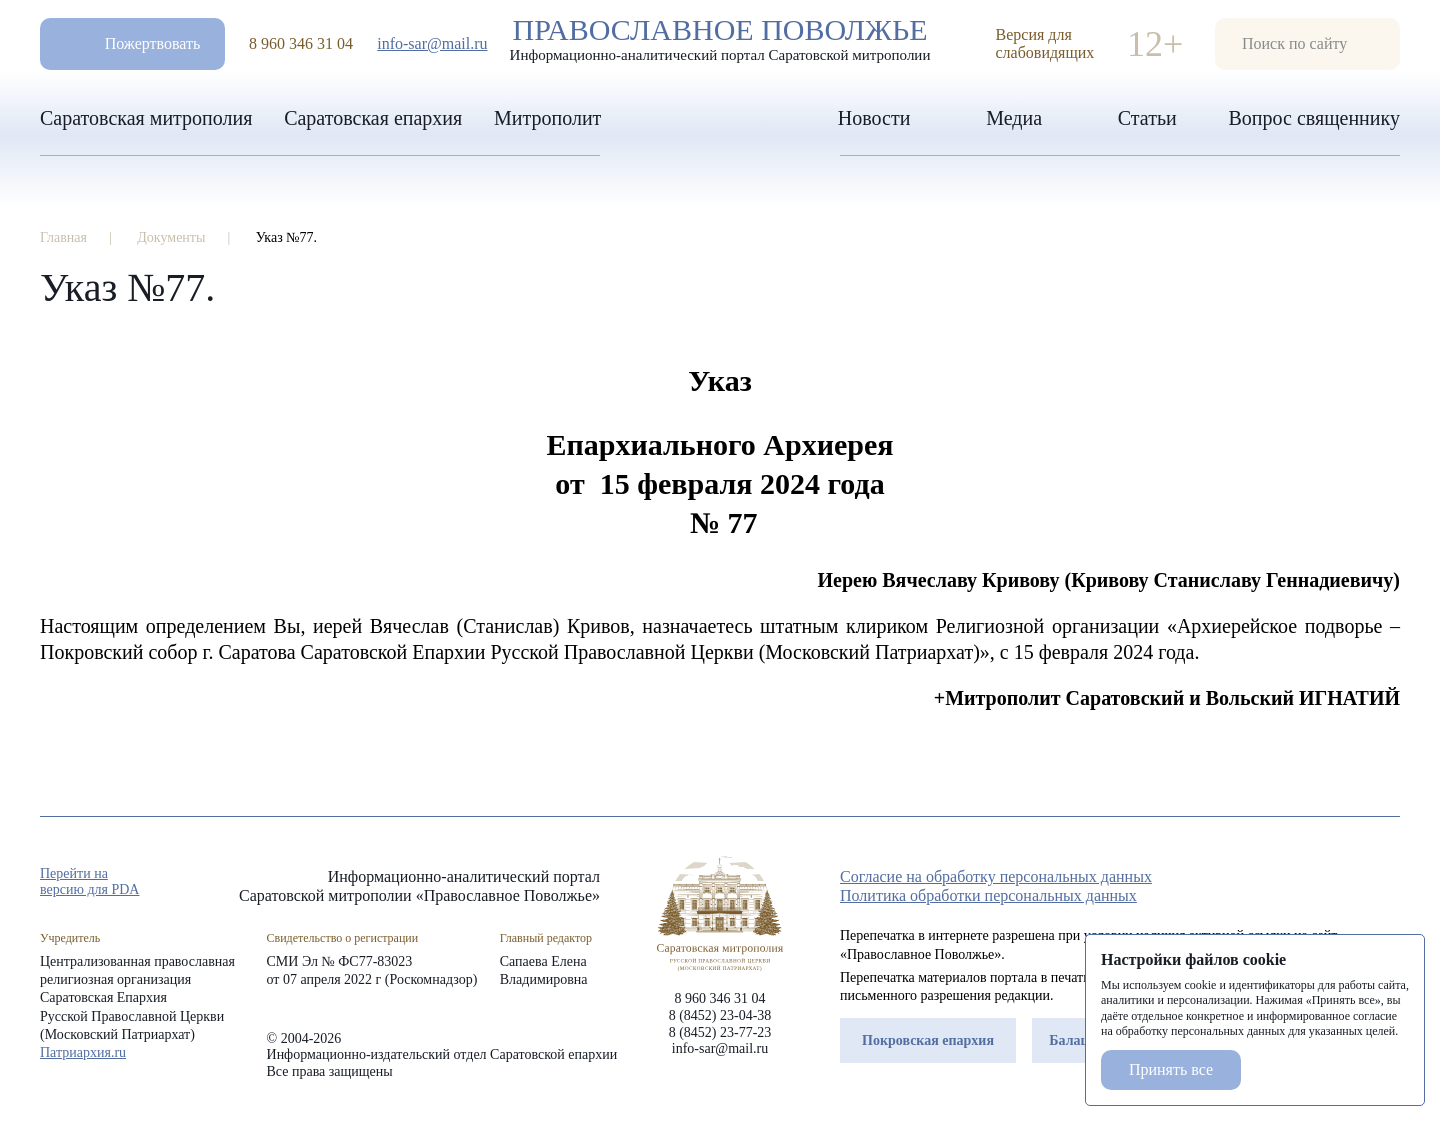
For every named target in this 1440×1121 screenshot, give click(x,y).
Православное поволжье (720, 38)
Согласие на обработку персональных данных (996, 876)
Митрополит (547, 118)
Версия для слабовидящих (1045, 43)
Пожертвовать (153, 43)
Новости (874, 118)
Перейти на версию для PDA (89, 881)
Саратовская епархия (373, 118)
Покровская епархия (928, 1040)
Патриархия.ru (83, 1052)
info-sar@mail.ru (432, 43)
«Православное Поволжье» (720, 913)
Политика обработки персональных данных (988, 895)
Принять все (1171, 1069)
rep (1282, 883)
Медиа (1014, 118)
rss (1390, 883)
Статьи (1147, 118)
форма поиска (1307, 44)
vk (1354, 883)
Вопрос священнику (1314, 118)
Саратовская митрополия (146, 118)
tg (1318, 883)
